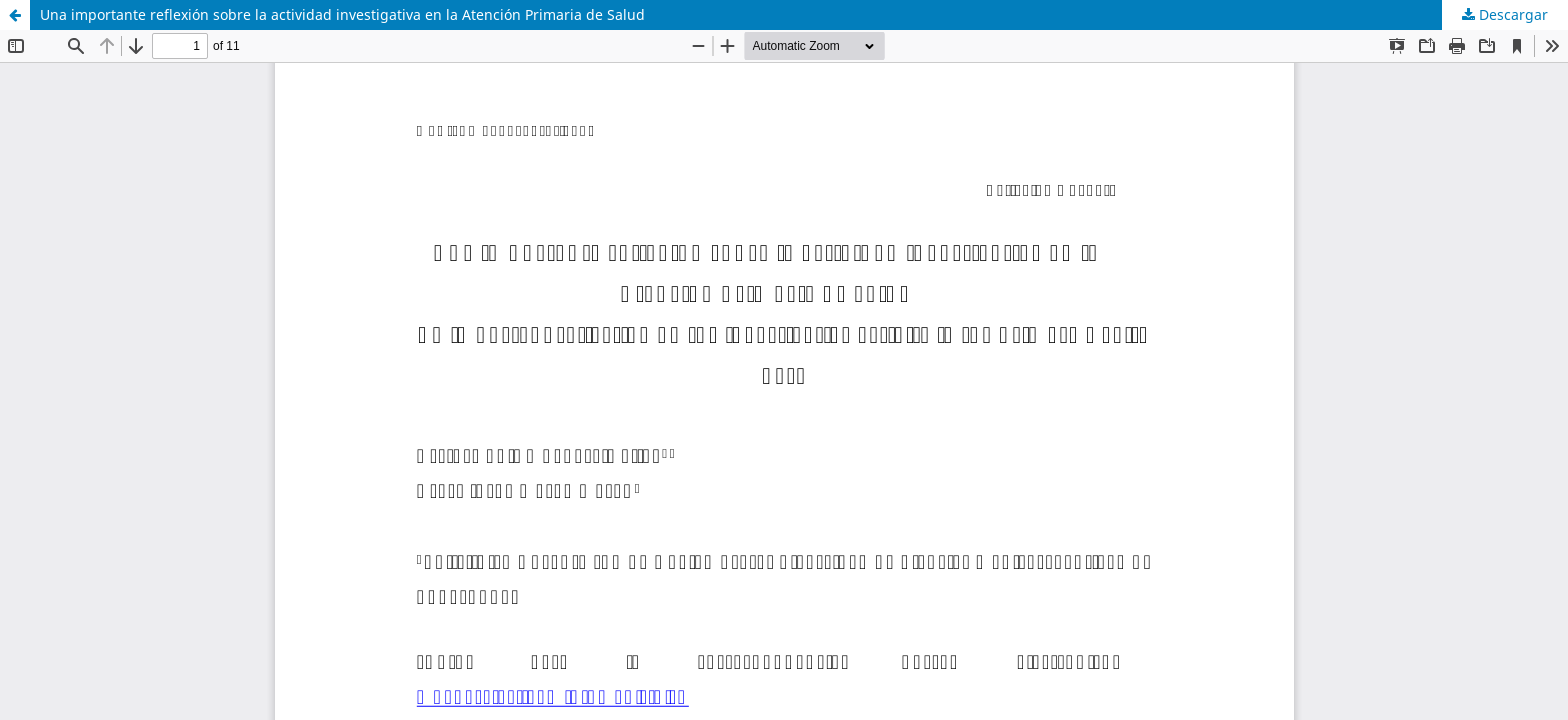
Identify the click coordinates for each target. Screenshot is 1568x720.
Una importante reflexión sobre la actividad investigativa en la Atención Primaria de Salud (342, 14)
